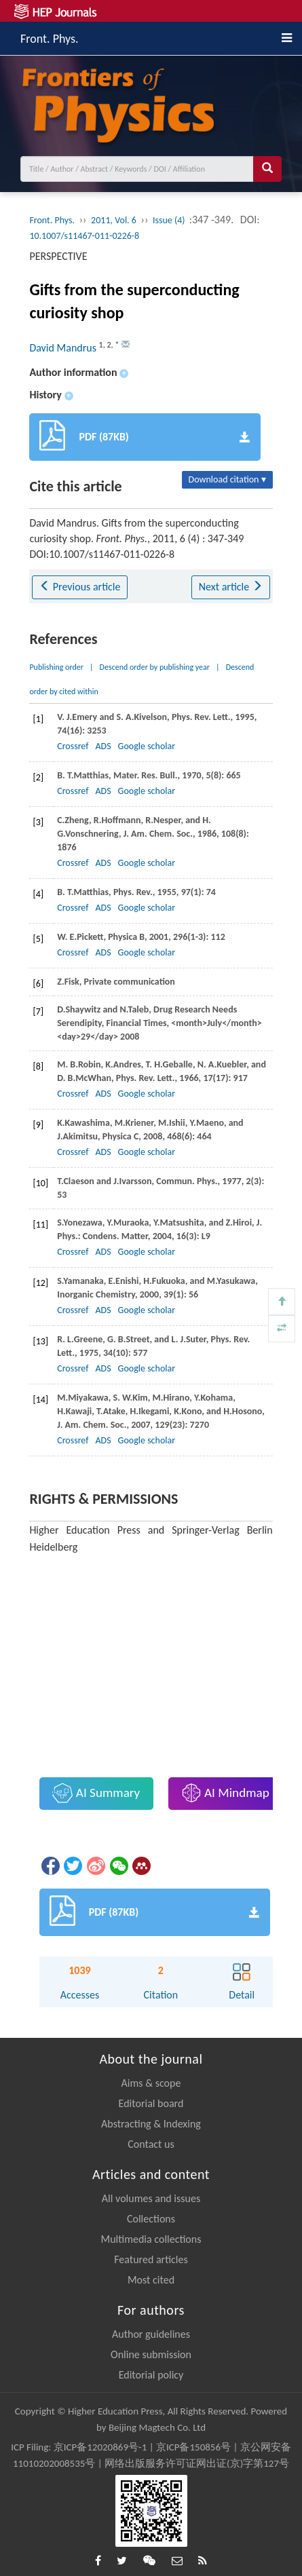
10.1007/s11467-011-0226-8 (84, 236)
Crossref (72, 746)
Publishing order (56, 667)
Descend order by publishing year (155, 667)
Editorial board (151, 2103)
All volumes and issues (151, 2198)
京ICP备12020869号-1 (100, 2447)
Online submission (151, 2354)
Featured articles (151, 2259)
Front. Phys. (49, 36)
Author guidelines (151, 2334)
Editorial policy (151, 2374)
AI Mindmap (225, 1793)
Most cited (151, 2279)
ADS (103, 746)
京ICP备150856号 (193, 2447)
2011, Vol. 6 (113, 220)
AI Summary (96, 1793)
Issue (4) (170, 220)
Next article (231, 586)
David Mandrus (63, 347)
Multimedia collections (151, 2239)
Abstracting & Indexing (151, 2123)
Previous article (79, 586)
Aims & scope (151, 2083)
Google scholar (146, 746)
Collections (151, 2218)
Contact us (151, 2144)
